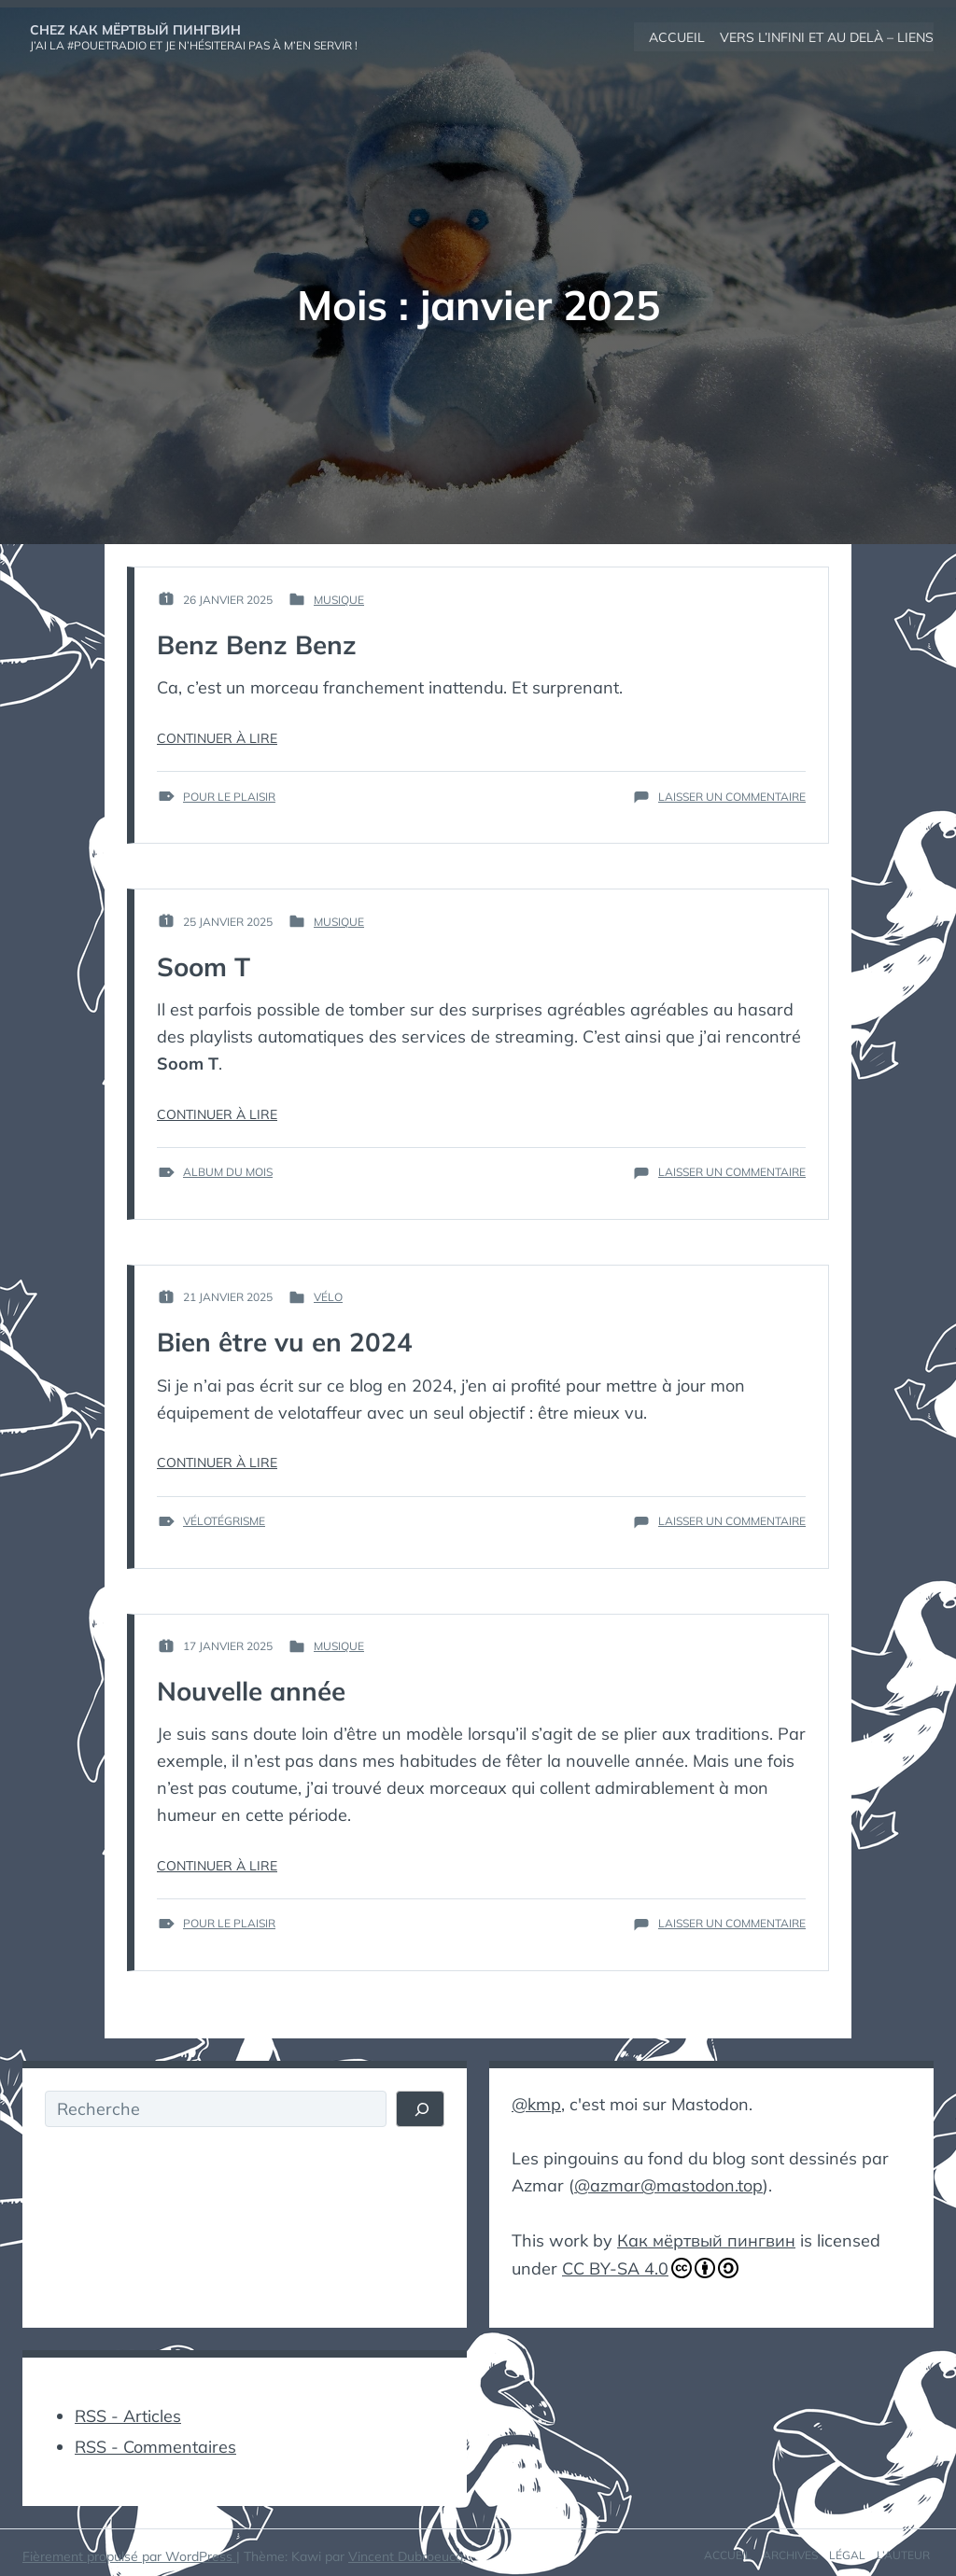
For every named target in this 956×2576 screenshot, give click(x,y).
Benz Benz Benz (257, 643)
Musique (339, 599)
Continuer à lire (217, 737)
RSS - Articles (128, 2410)
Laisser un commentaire (732, 796)
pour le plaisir (229, 796)
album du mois (228, 1171)
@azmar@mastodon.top (668, 2182)
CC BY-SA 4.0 (650, 2264)
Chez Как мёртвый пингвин (135, 29)
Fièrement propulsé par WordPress (129, 2549)
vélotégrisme (224, 1520)
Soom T (204, 965)
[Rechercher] (420, 2108)
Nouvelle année (251, 1689)
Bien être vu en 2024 (285, 1340)
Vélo (328, 1296)
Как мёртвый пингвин (706, 2236)
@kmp (536, 2102)
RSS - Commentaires (155, 2440)
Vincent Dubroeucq (405, 2549)
